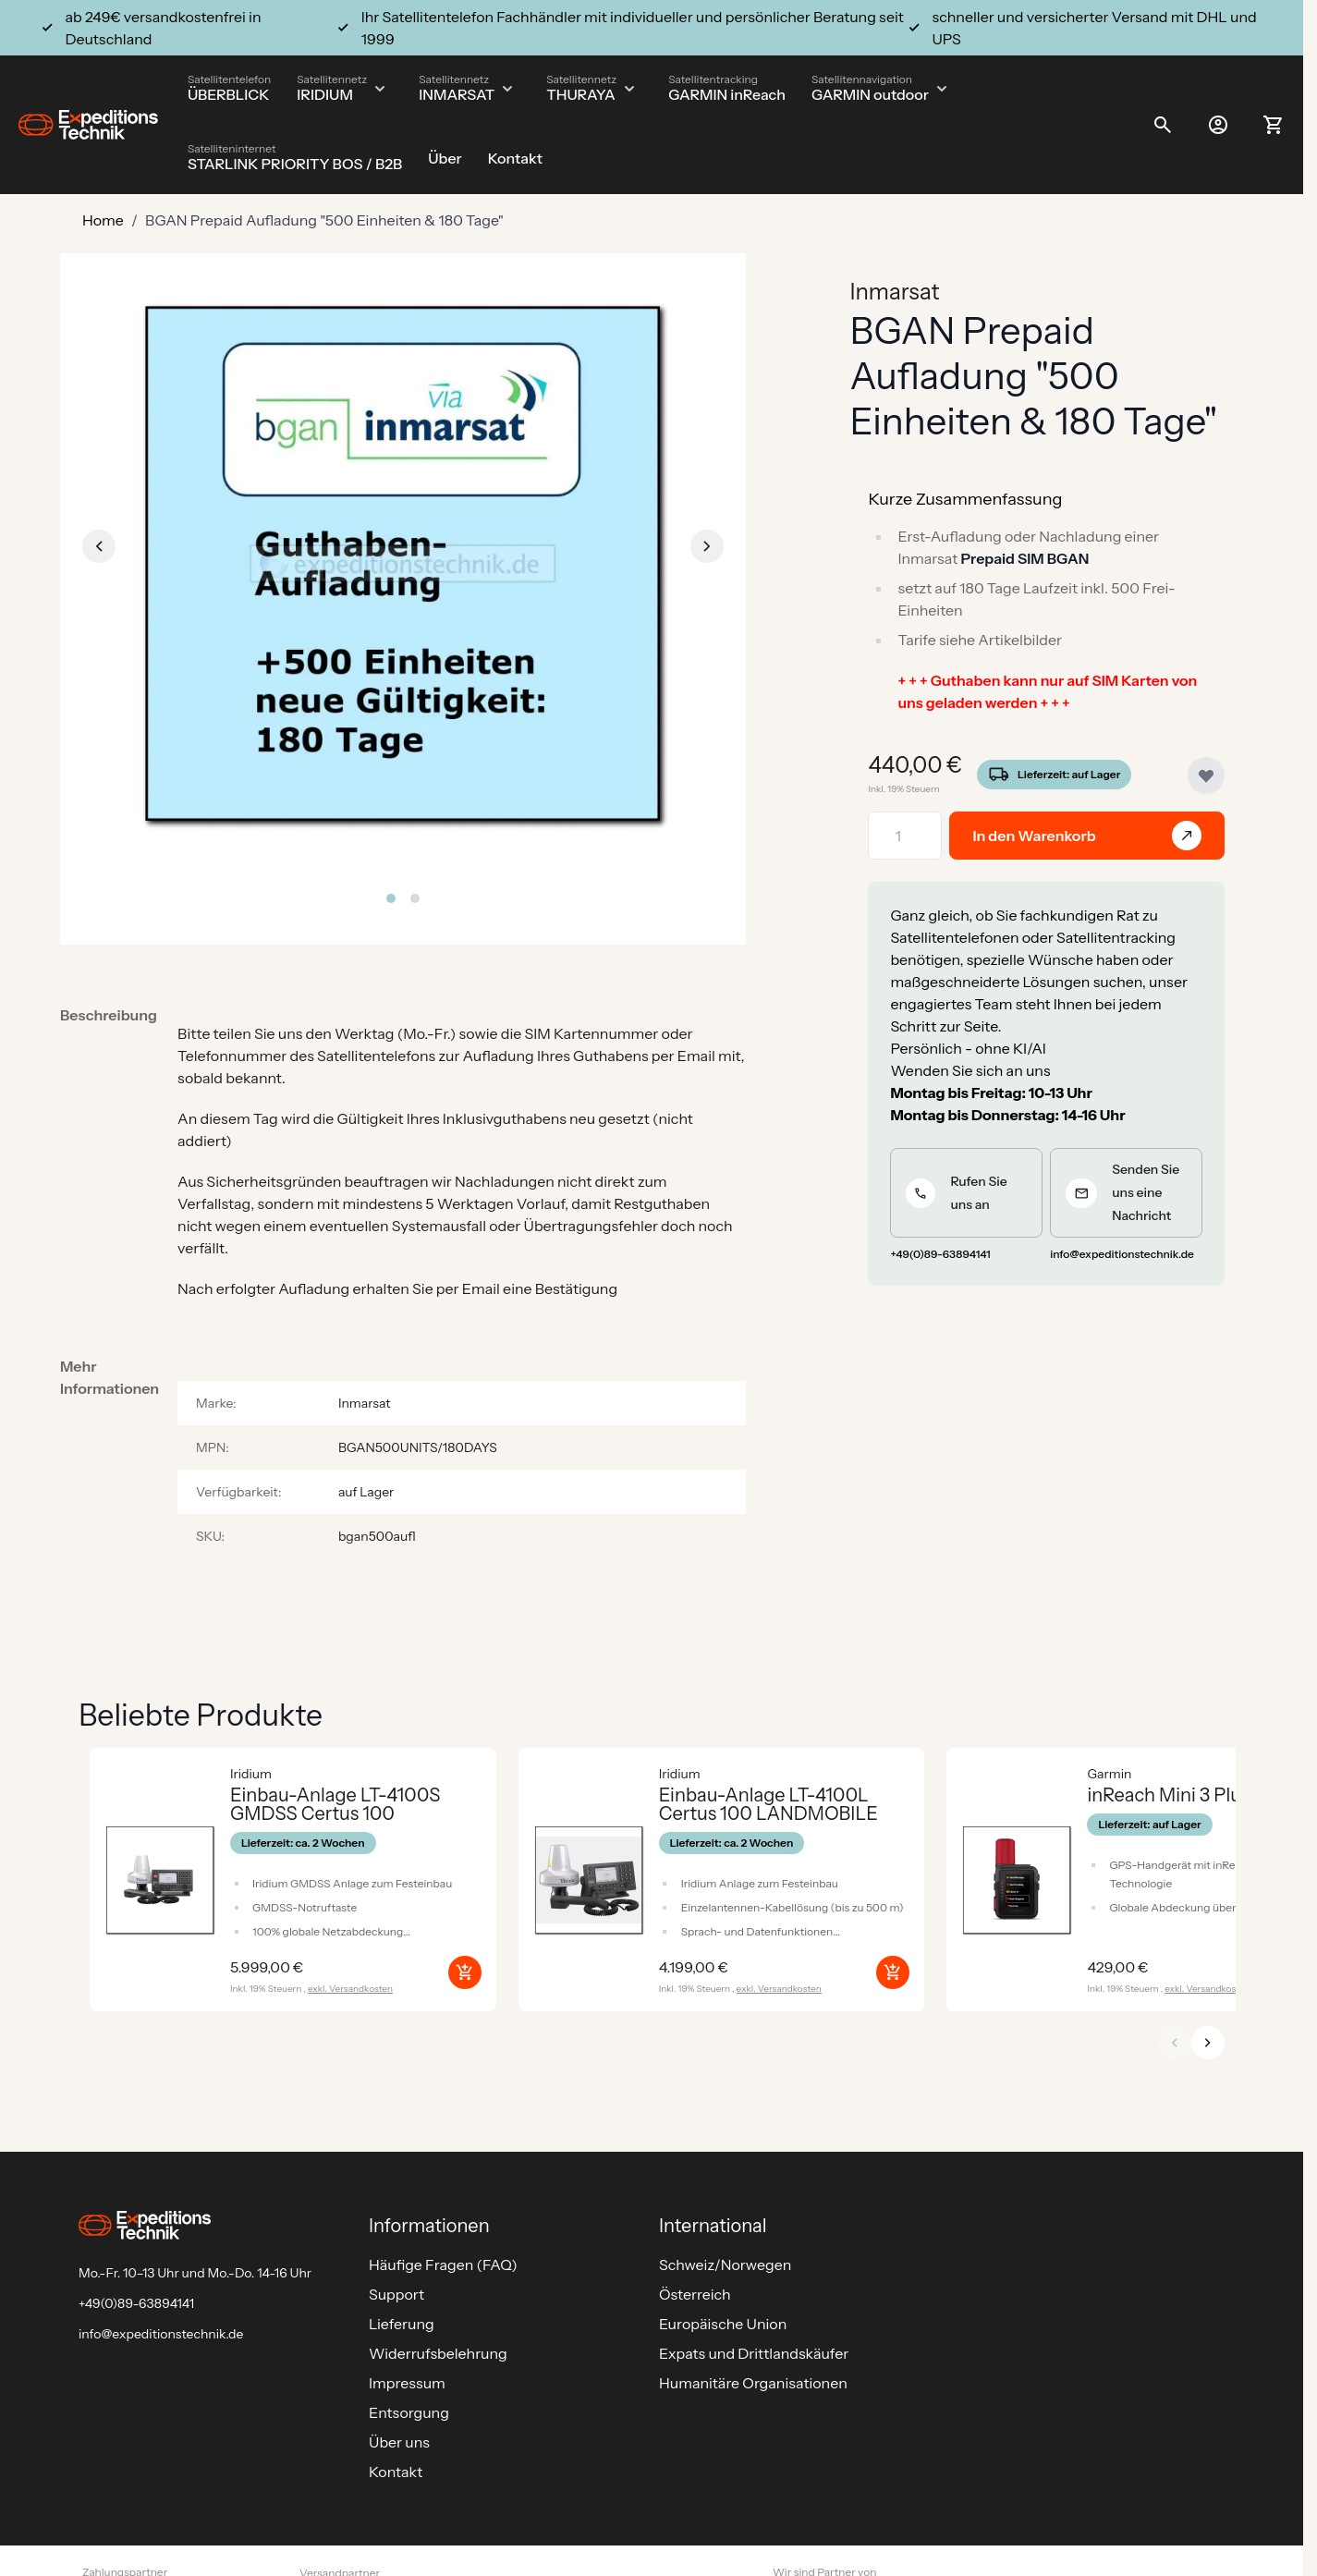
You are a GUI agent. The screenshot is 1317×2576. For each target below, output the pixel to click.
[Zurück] (1174, 2042)
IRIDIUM (325, 94)
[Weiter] (1208, 2042)
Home (103, 220)
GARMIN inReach (727, 94)
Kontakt (515, 158)
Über (444, 158)
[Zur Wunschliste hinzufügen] (1206, 775)
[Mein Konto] (1218, 125)
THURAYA (580, 94)
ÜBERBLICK (229, 94)
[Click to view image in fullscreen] (403, 564)
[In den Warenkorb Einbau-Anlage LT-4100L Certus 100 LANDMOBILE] (892, 1972)
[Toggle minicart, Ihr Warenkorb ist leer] (1273, 125)
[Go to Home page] (88, 125)
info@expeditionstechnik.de (161, 2334)
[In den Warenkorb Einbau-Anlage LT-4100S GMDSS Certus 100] (465, 1972)
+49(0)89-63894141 (136, 2303)
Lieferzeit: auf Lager (1069, 774)
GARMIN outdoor (870, 94)
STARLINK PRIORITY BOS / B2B (295, 163)
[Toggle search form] (1162, 125)
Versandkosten (361, 1989)
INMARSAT (456, 94)
